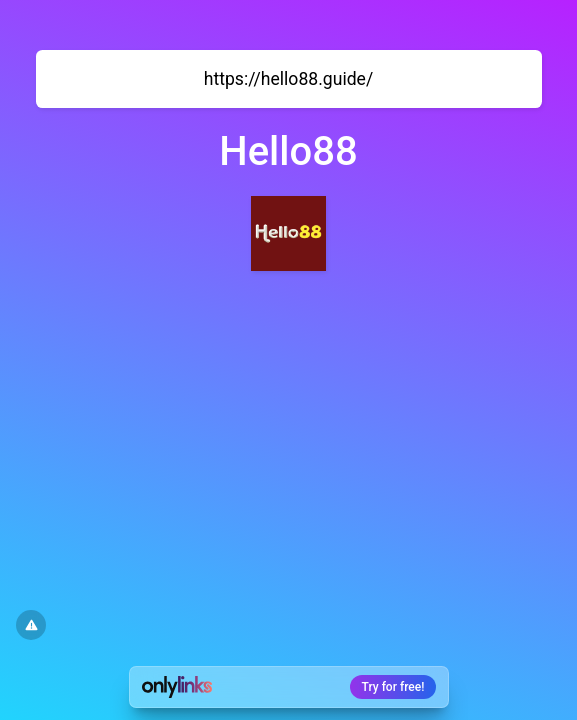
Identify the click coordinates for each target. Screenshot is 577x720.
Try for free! (393, 687)
